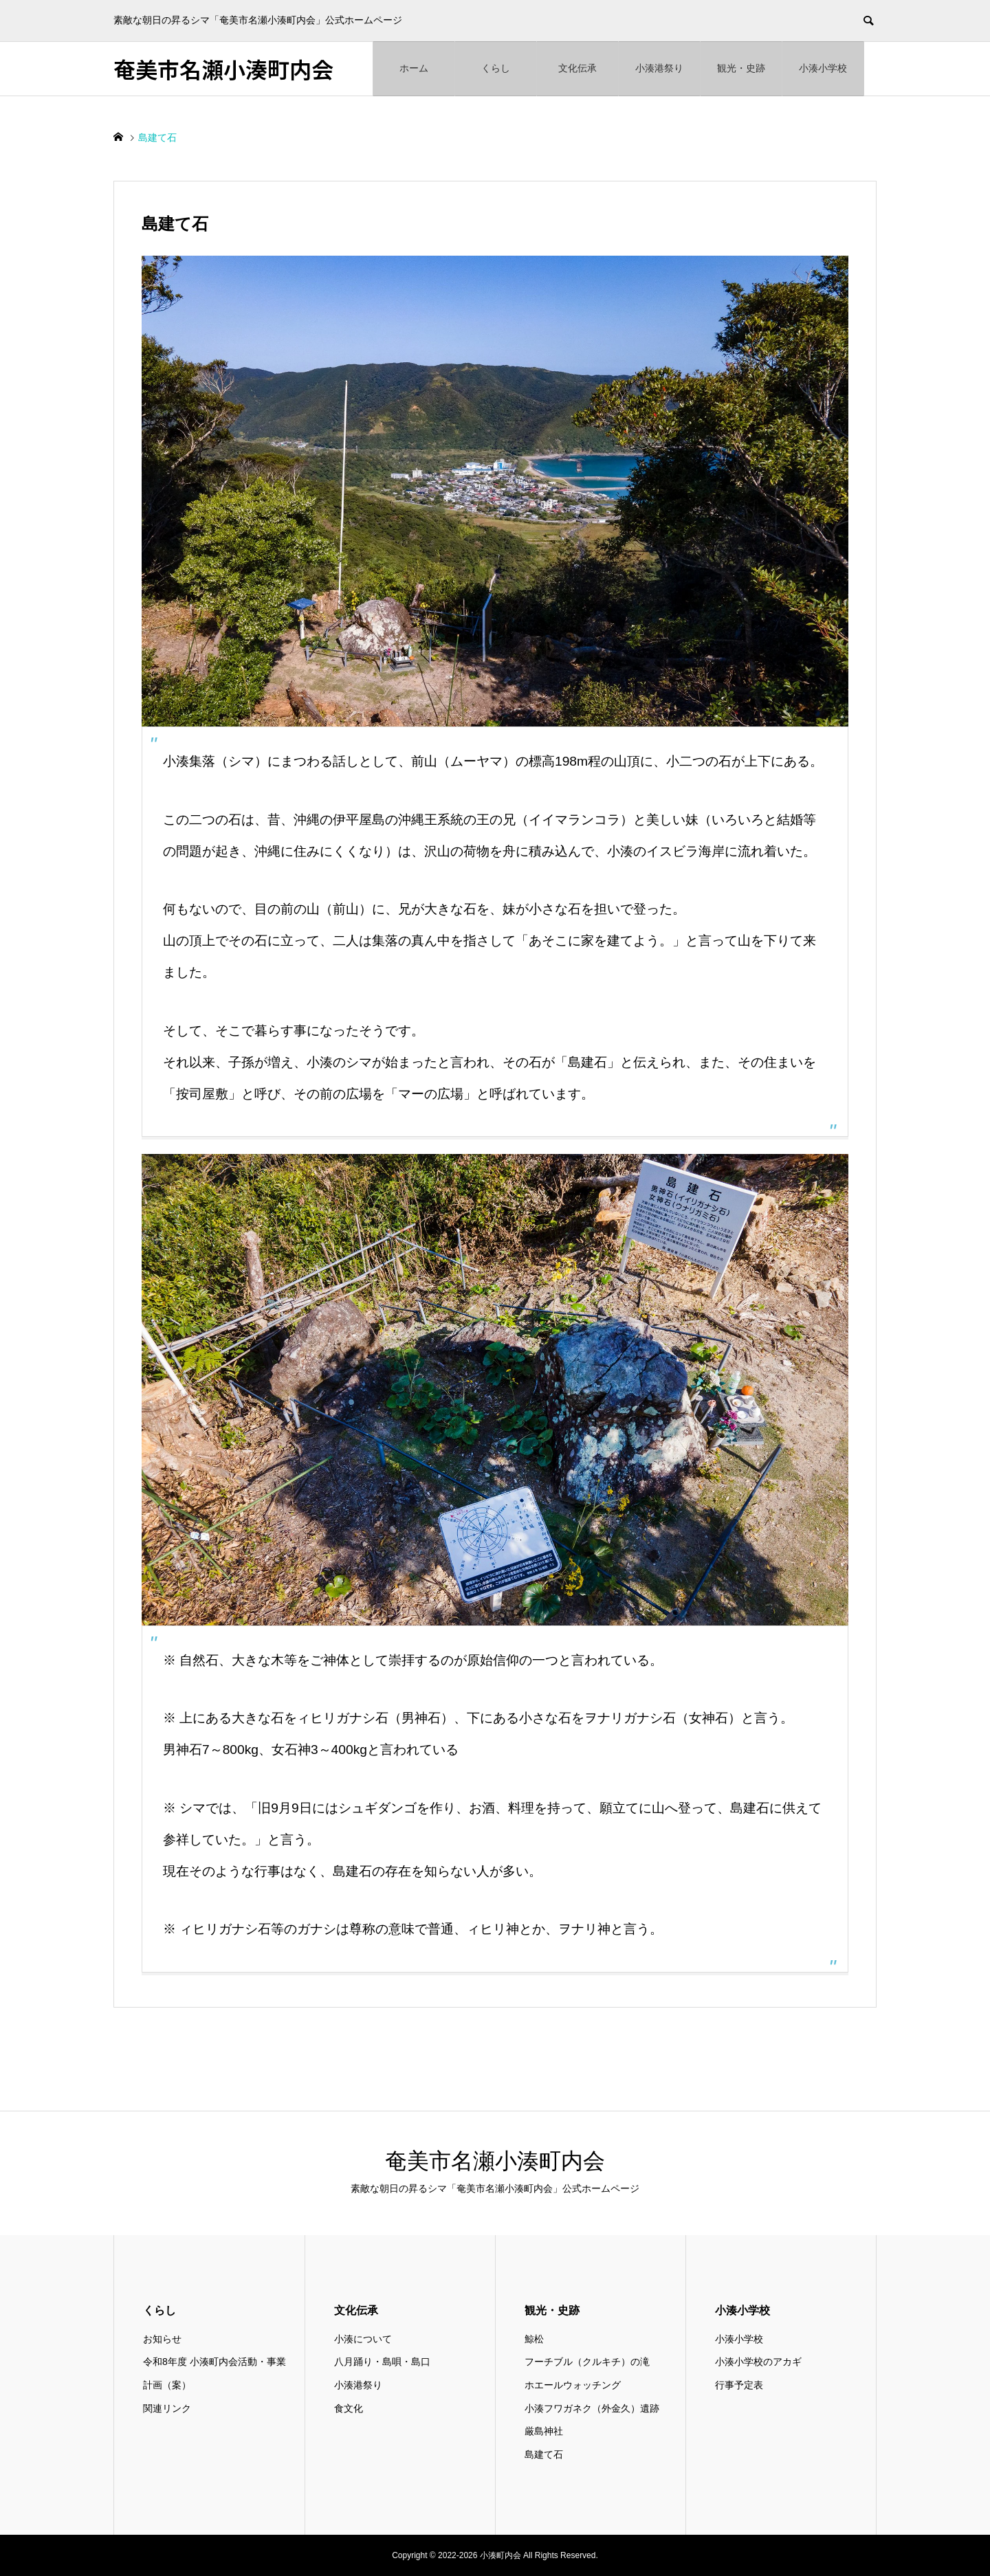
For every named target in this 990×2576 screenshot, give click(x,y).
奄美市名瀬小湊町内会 (223, 69)
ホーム (413, 68)
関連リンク (167, 2408)
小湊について (363, 2338)
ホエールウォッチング (573, 2384)
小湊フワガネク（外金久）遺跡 (592, 2408)
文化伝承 (577, 68)
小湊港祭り (659, 68)
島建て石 (544, 2454)
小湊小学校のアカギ (758, 2361)
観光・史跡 (741, 68)
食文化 (348, 2408)
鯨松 (534, 2338)
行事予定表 (739, 2384)
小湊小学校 (823, 68)
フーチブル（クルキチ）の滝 (587, 2361)
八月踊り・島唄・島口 (382, 2361)
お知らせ (162, 2338)
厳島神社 (544, 2430)
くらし (495, 68)
